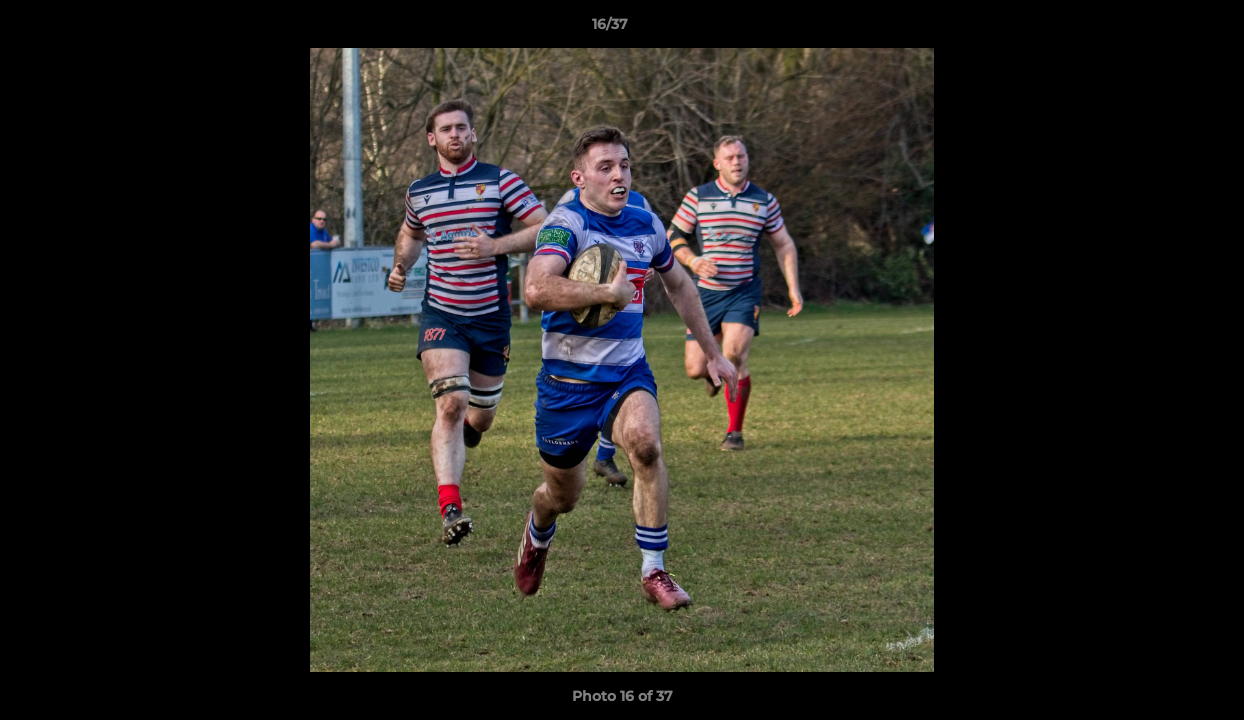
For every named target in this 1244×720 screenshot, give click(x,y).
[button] (1160, 29)
